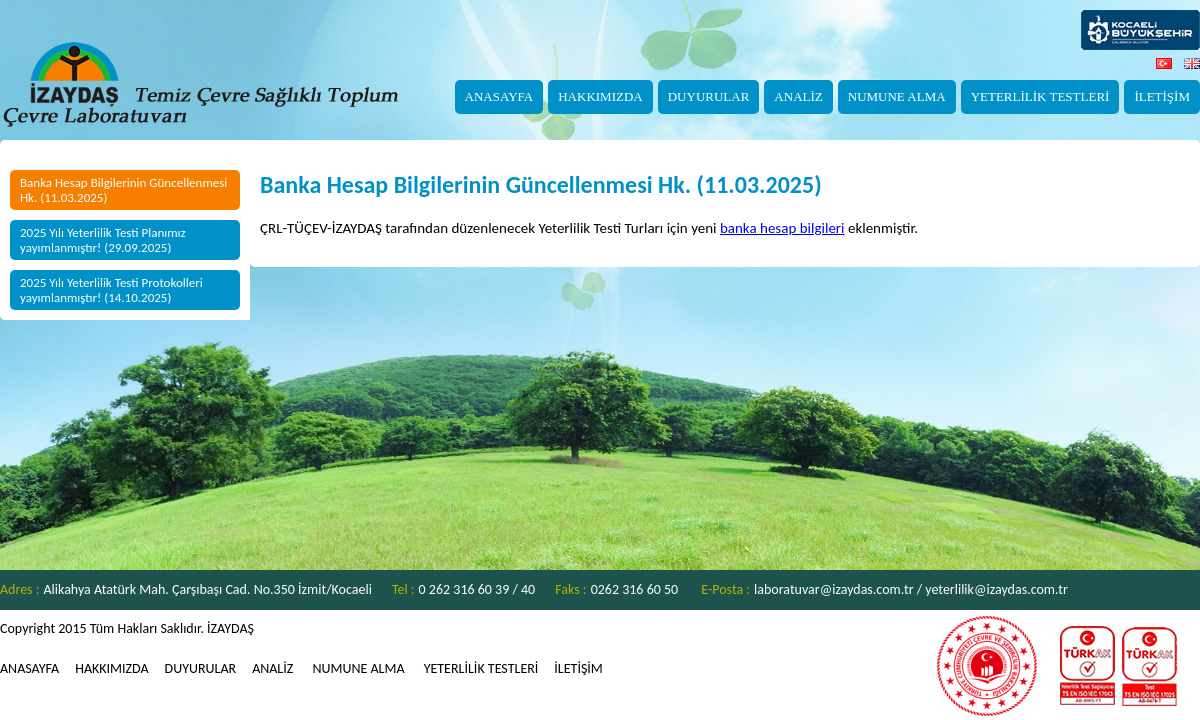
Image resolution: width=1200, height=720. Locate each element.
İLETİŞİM (1162, 96)
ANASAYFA (499, 96)
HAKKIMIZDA (600, 96)
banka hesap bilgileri (782, 228)
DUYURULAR (709, 96)
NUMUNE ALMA (897, 96)
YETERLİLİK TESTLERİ (1040, 96)
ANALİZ (798, 96)
